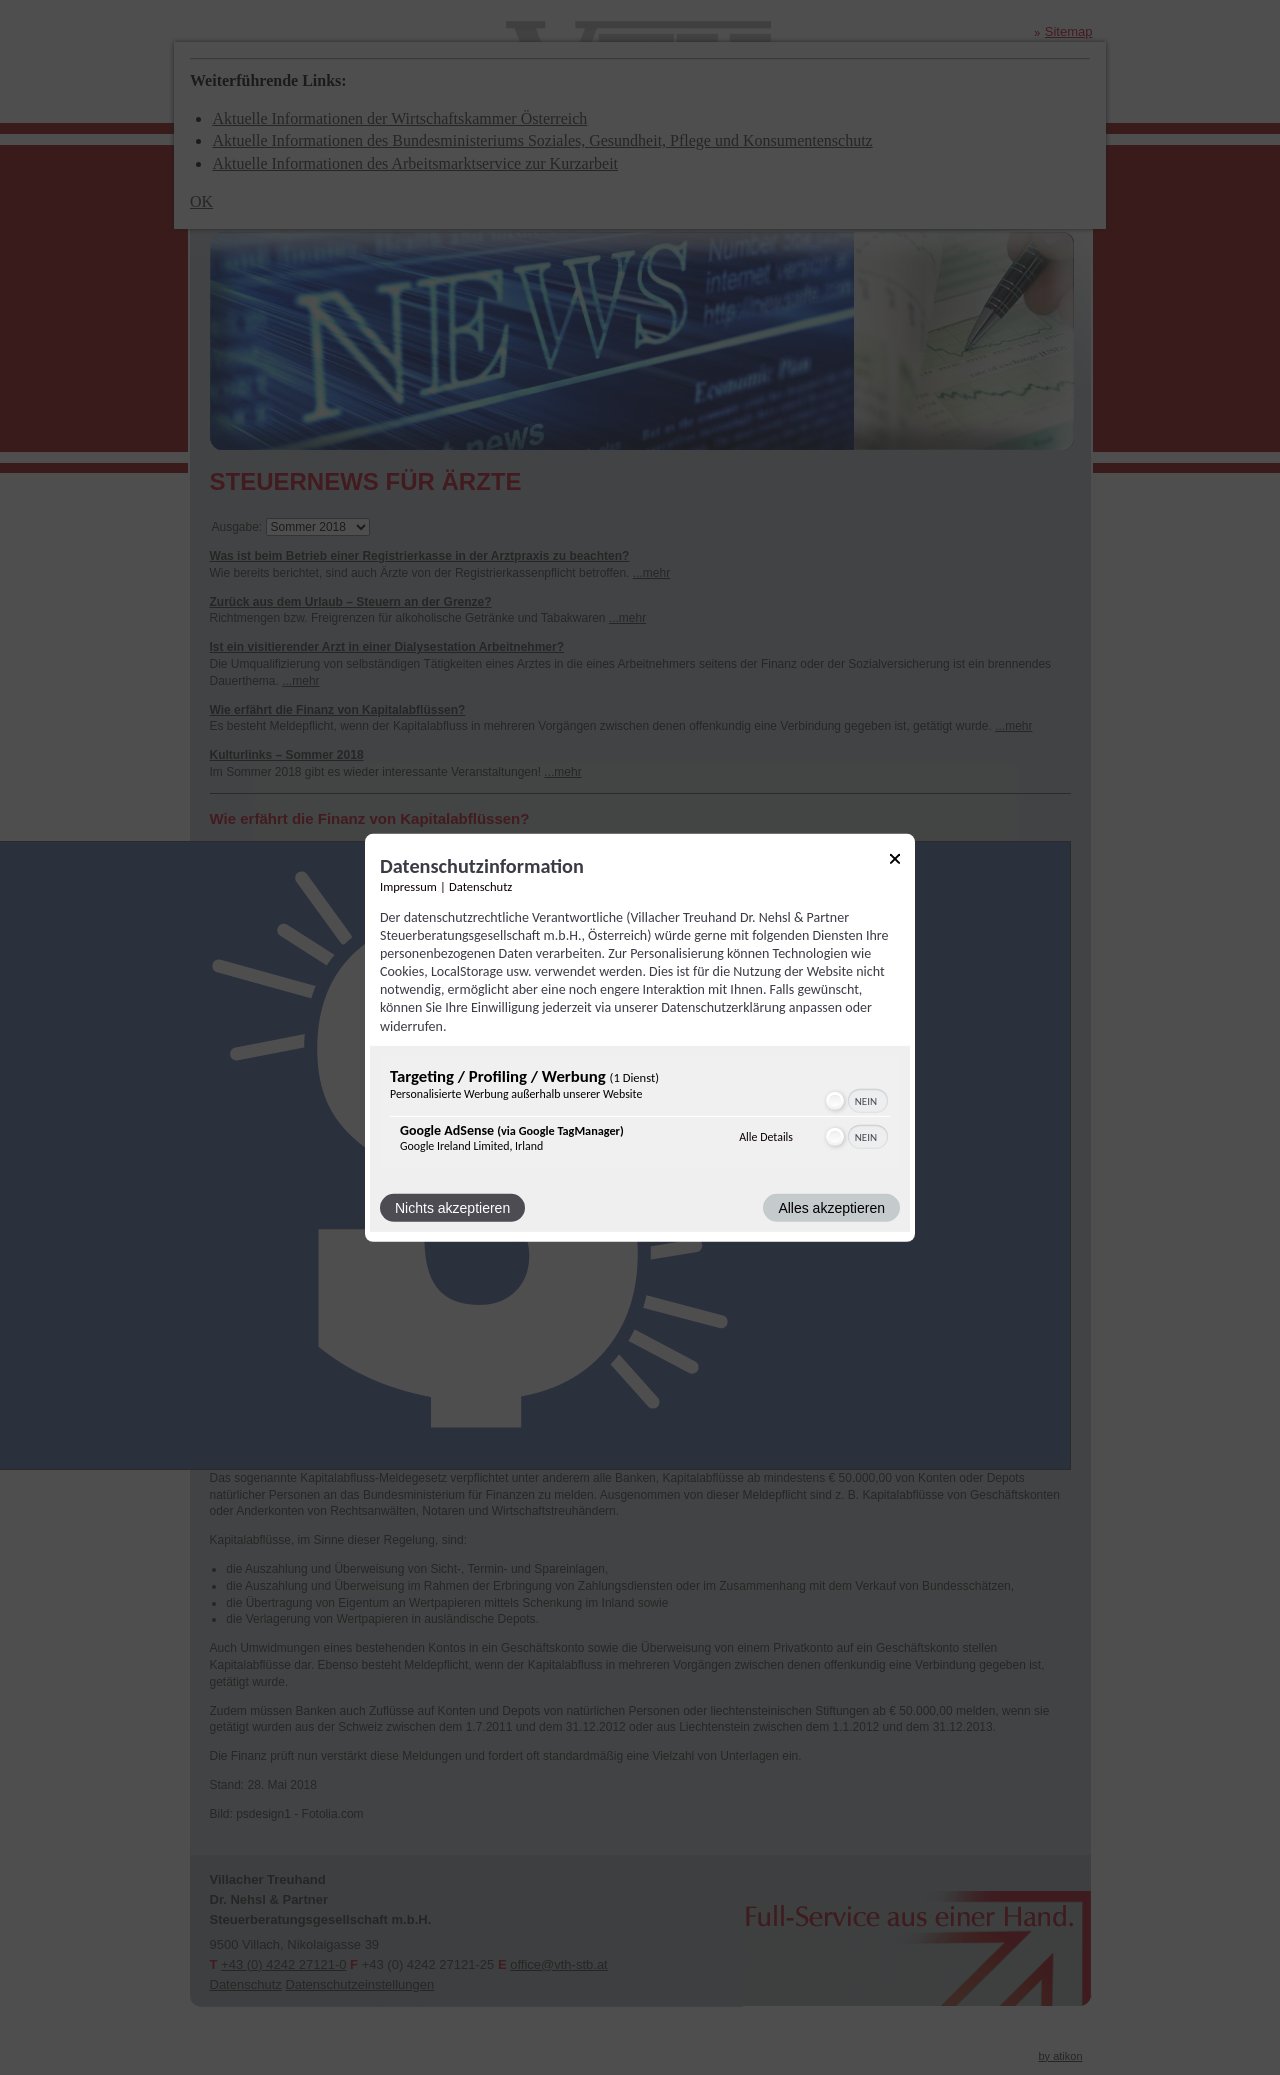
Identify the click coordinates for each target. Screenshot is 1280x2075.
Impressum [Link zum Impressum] (408, 885)
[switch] (855, 1101)
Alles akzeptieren (831, 1208)
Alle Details (766, 1137)
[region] (640, 1114)
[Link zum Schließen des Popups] (895, 861)
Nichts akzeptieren (452, 1208)
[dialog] (640, 1037)
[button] (835, 1101)
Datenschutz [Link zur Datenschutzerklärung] (480, 885)
